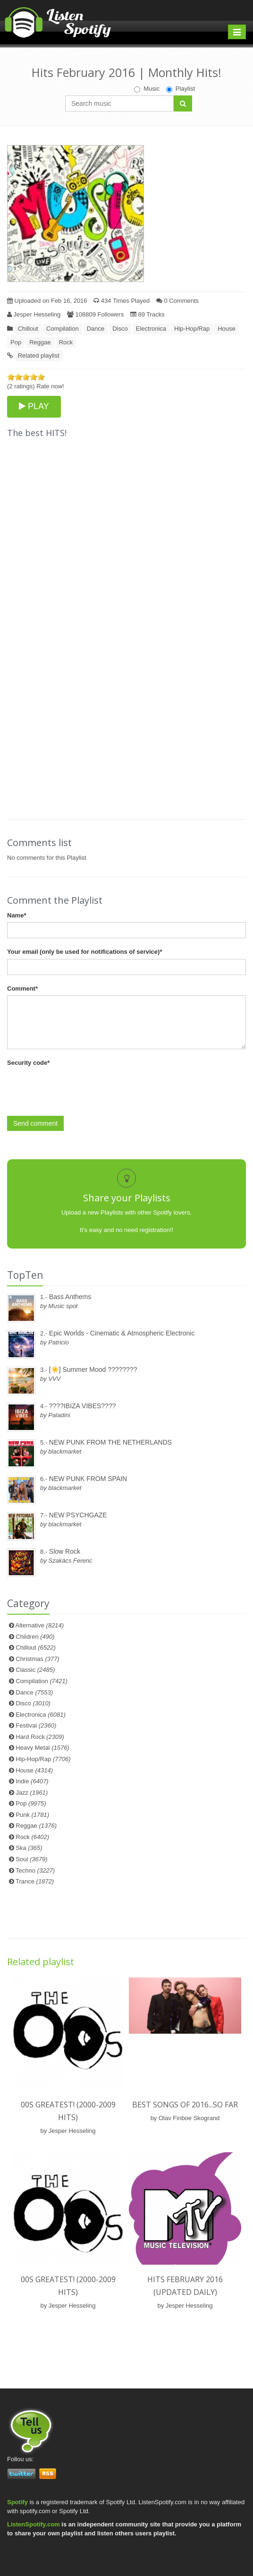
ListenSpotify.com (33, 2524)
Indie (32, 1781)
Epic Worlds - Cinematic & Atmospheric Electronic (122, 1333)
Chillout (28, 328)
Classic (35, 1669)
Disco (120, 328)
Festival (36, 1725)
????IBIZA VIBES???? (82, 1406)
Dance (96, 328)
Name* (16, 915)
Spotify (17, 2502)
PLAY (34, 406)
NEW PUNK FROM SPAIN (88, 1478)
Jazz (32, 1792)
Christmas (37, 1658)
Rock (66, 342)
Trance (35, 1881)
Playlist (180, 89)
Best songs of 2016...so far (185, 2104)
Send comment (35, 1123)
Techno (35, 1870)
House (227, 328)
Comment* (22, 988)
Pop (15, 342)
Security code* (28, 1062)
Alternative (40, 1625)
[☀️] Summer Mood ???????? (93, 1369)
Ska (29, 1847)
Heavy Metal (42, 1747)
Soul (31, 1859)
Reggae (40, 342)
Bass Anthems (70, 1297)
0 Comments (177, 300)
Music (147, 89)
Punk (32, 1814)
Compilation (62, 328)
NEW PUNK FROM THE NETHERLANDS (110, 1442)
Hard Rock (40, 1736)
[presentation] (79, 1088)
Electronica (151, 328)
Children (35, 1636)
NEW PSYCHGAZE (78, 1515)
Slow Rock (64, 1551)
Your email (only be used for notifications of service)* (84, 951)
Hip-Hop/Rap (192, 328)
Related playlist (38, 355)
